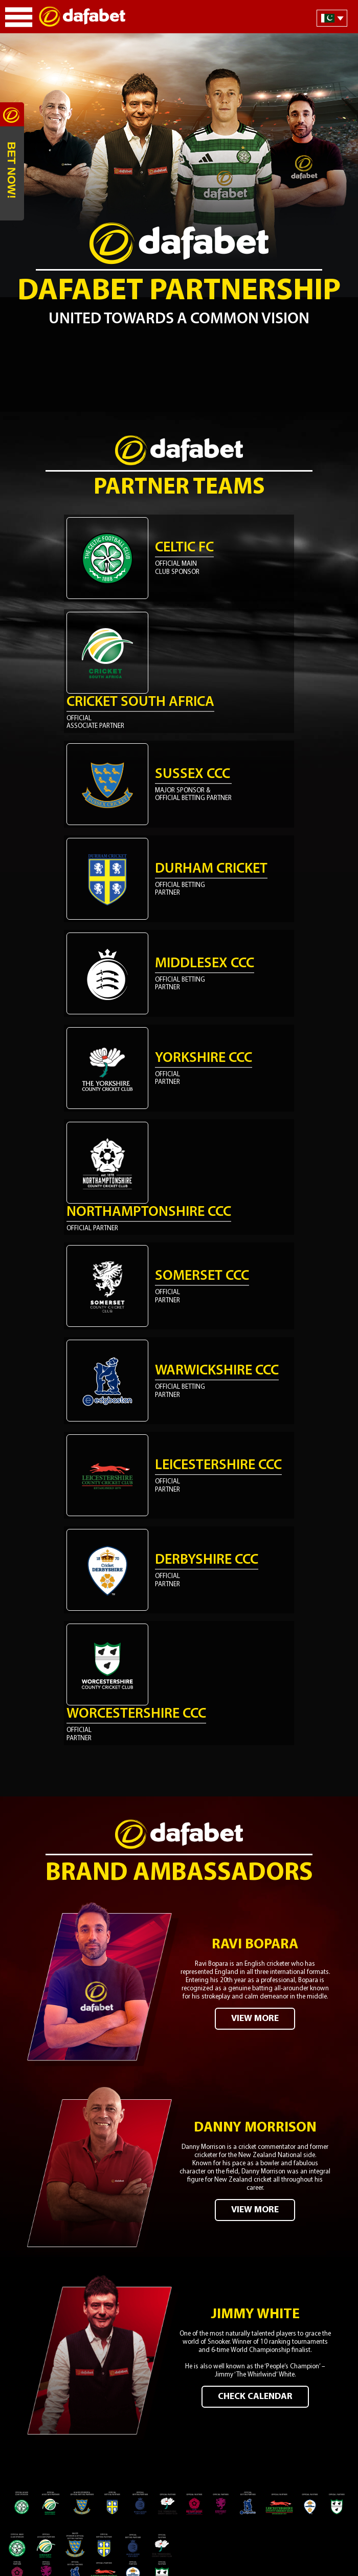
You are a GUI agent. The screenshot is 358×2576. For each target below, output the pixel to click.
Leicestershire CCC (218, 1465)
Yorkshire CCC (203, 1058)
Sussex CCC (192, 774)
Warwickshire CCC (217, 1371)
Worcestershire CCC (136, 1714)
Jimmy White (255, 2314)
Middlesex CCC (204, 964)
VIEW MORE (255, 2019)
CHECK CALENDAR (255, 2397)
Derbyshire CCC (206, 1560)
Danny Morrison (255, 2128)
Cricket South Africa (140, 702)
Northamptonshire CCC (148, 1212)
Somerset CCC (202, 1276)
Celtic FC (184, 548)
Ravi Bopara (255, 1945)
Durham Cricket (211, 869)
